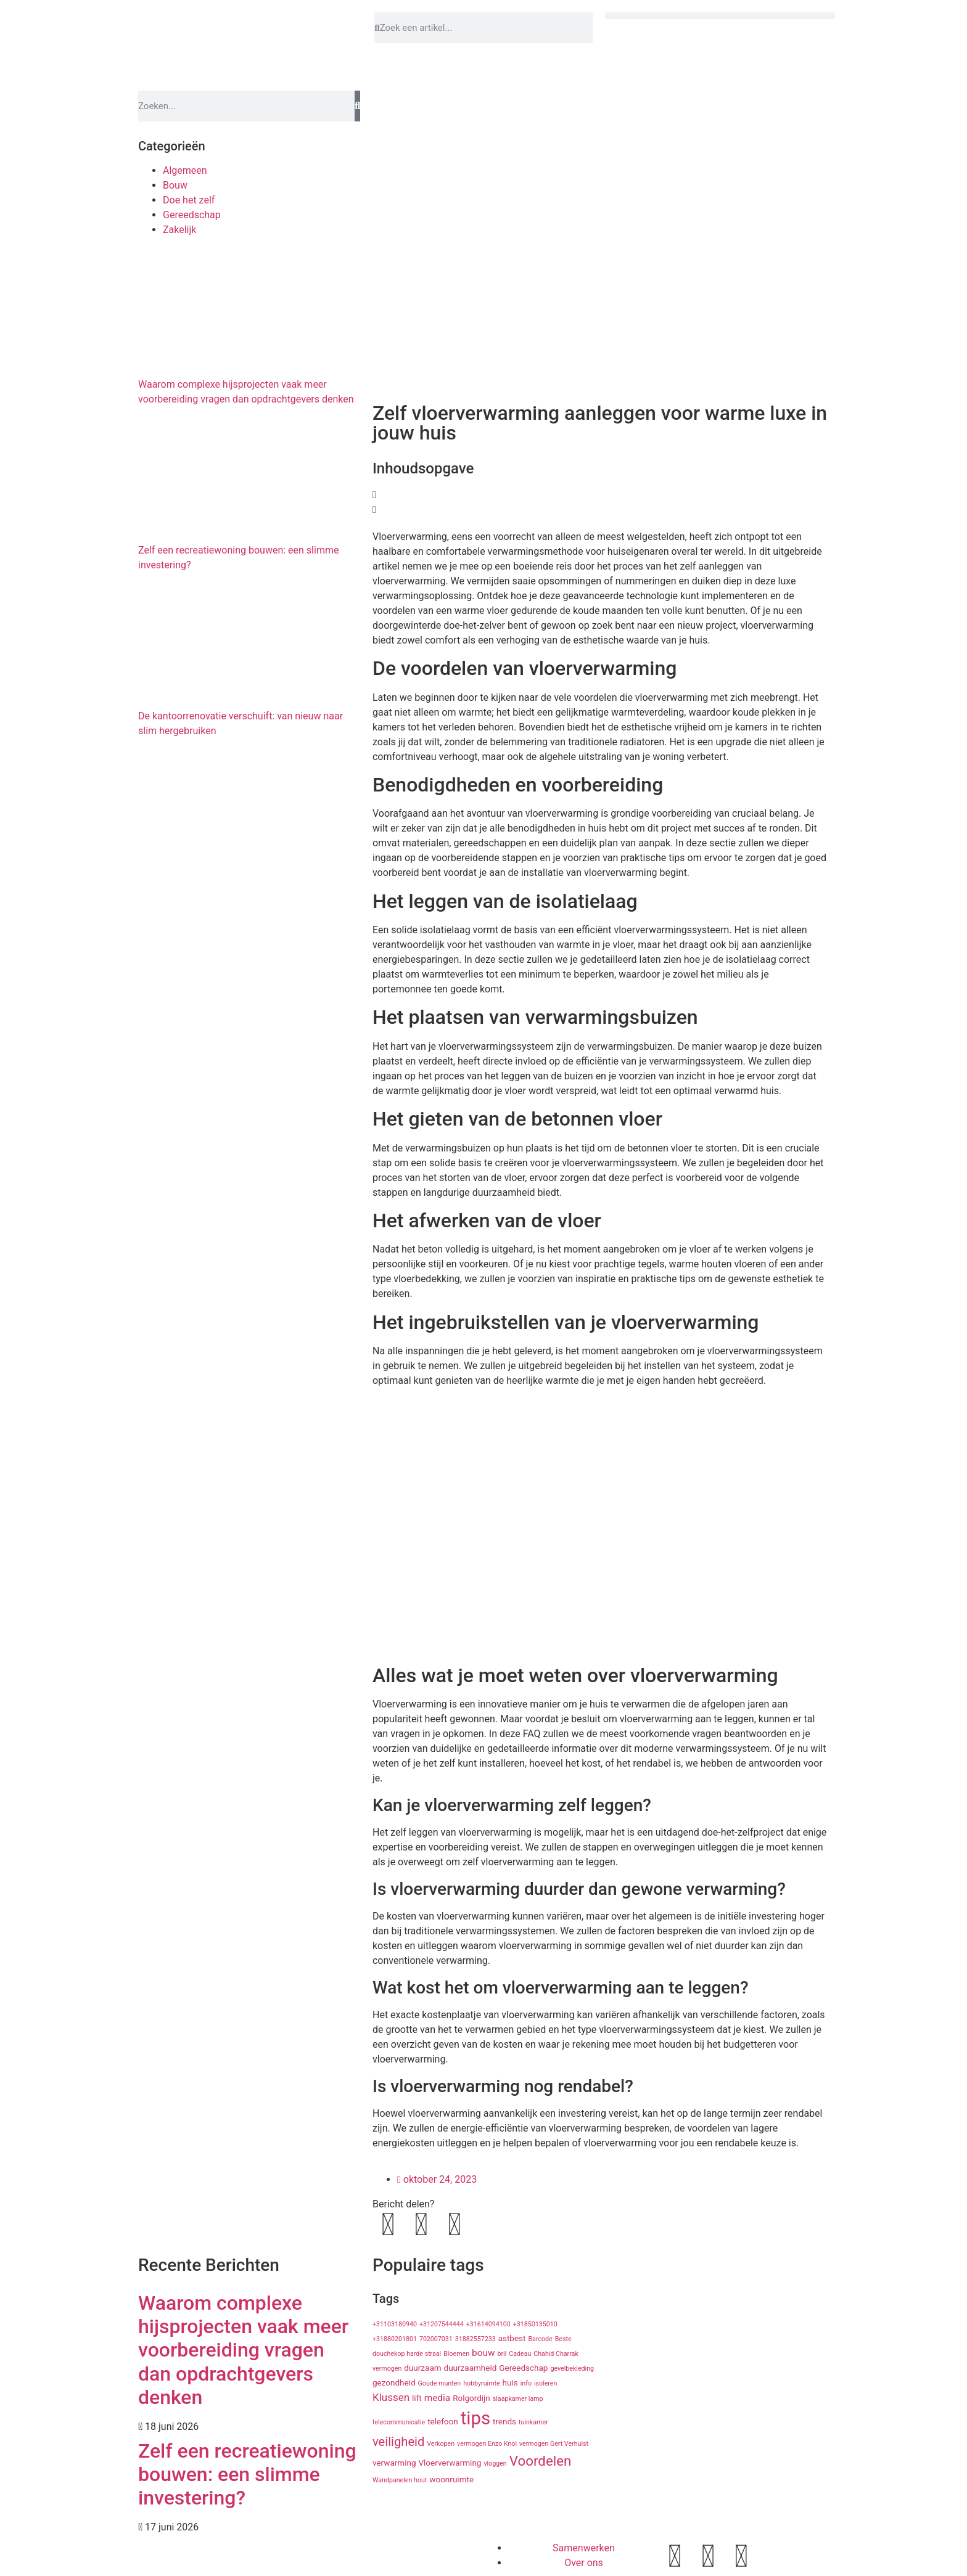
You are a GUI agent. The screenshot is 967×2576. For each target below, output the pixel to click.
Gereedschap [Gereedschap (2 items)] (523, 2368)
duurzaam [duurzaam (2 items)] (422, 2368)
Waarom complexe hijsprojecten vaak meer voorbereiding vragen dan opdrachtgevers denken (243, 2350)
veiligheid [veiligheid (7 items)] (398, 2441)
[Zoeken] (357, 106)
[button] (720, 15)
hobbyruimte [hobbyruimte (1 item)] (481, 2383)
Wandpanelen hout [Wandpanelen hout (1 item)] (399, 2480)
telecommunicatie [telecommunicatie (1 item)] (398, 2422)
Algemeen (185, 170)
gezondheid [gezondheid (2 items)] (394, 2382)
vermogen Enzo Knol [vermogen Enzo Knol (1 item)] (487, 2444)
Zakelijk (179, 229)
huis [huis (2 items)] (510, 2382)
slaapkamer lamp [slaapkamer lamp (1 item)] (518, 2399)
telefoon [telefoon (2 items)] (442, 2421)
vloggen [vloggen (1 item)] (495, 2463)
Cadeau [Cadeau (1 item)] (520, 2354)
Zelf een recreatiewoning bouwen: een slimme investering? (247, 2474)
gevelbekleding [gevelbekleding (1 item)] (572, 2369)
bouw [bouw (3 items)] (483, 2352)
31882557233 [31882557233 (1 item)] (475, 2339)
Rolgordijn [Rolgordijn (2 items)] (471, 2398)
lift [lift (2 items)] (417, 2398)
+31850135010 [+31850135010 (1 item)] (535, 2324)
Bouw (175, 185)
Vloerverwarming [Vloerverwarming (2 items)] (449, 2463)
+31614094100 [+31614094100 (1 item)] (488, 2324)
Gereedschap (192, 215)
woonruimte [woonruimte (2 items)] (451, 2479)
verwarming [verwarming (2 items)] (394, 2463)
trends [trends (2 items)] (504, 2421)
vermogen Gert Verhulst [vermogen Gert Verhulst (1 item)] (553, 2444)
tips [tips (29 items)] (475, 2418)
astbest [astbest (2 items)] (512, 2338)
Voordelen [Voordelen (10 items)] (540, 2461)
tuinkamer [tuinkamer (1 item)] (533, 2422)
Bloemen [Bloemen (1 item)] (456, 2354)
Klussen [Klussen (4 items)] (390, 2397)
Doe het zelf (189, 200)
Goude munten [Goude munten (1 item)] (439, 2383)
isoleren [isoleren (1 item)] (545, 2383)
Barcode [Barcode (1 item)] (540, 2339)
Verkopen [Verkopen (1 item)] (441, 2444)
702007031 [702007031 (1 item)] (436, 2339)
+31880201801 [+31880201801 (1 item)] (394, 2339)
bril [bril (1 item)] (501, 2354)
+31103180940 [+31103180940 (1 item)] (394, 2324)
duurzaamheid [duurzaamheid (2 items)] (470, 2368)
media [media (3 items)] (437, 2397)
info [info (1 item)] (526, 2383)
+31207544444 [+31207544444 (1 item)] (441, 2324)
